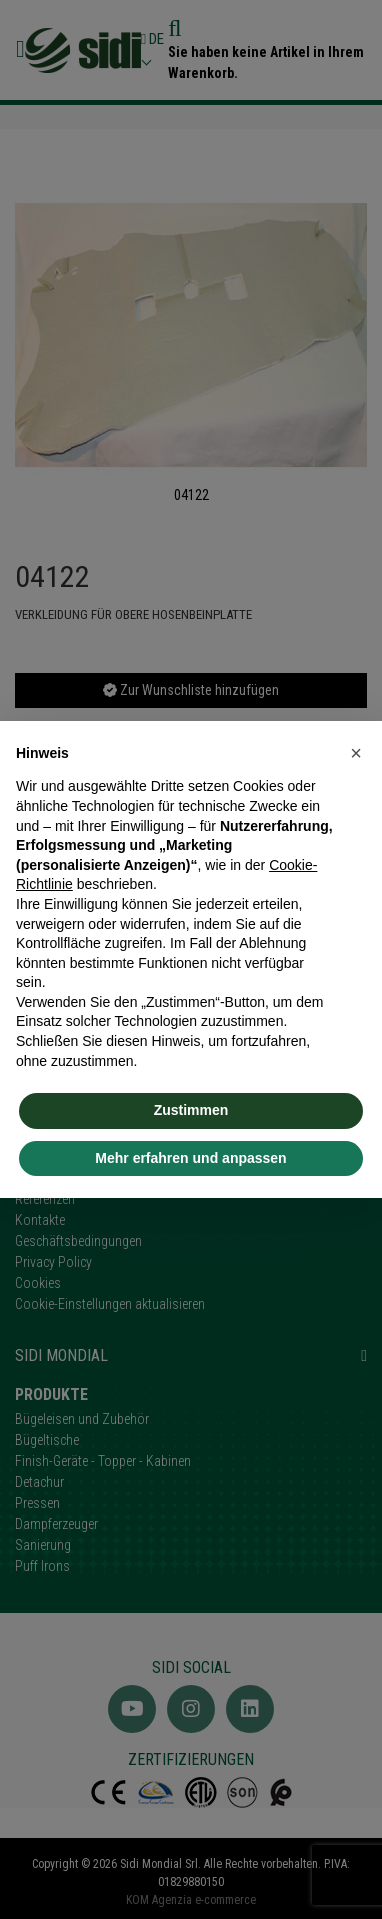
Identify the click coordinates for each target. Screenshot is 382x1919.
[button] (356, 753)
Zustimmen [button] (191, 1110)
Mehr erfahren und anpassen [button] (190, 1158)
